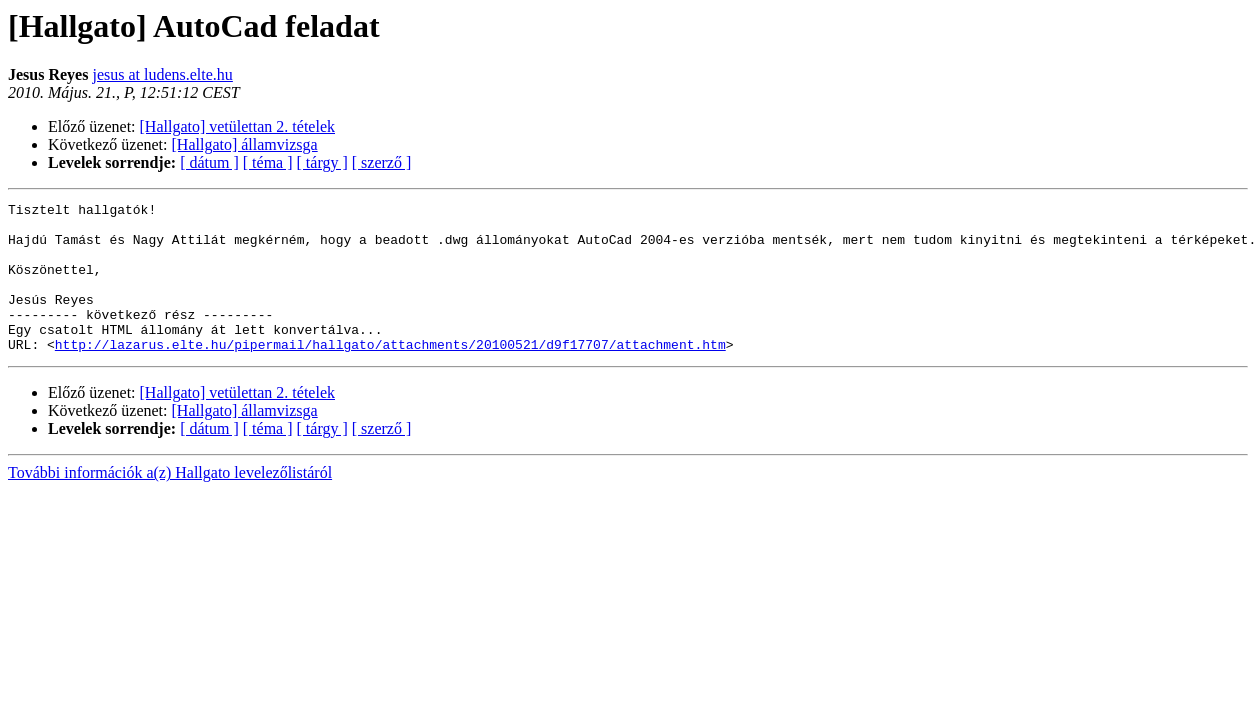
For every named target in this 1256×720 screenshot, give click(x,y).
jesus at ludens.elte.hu (162, 74)
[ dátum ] (209, 162)
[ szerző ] (382, 162)
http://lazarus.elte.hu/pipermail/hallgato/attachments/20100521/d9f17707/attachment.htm (390, 374)
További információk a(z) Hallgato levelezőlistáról (170, 502)
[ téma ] (268, 162)
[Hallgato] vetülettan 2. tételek (237, 126)
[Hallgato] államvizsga (245, 144)
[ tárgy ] (322, 162)
